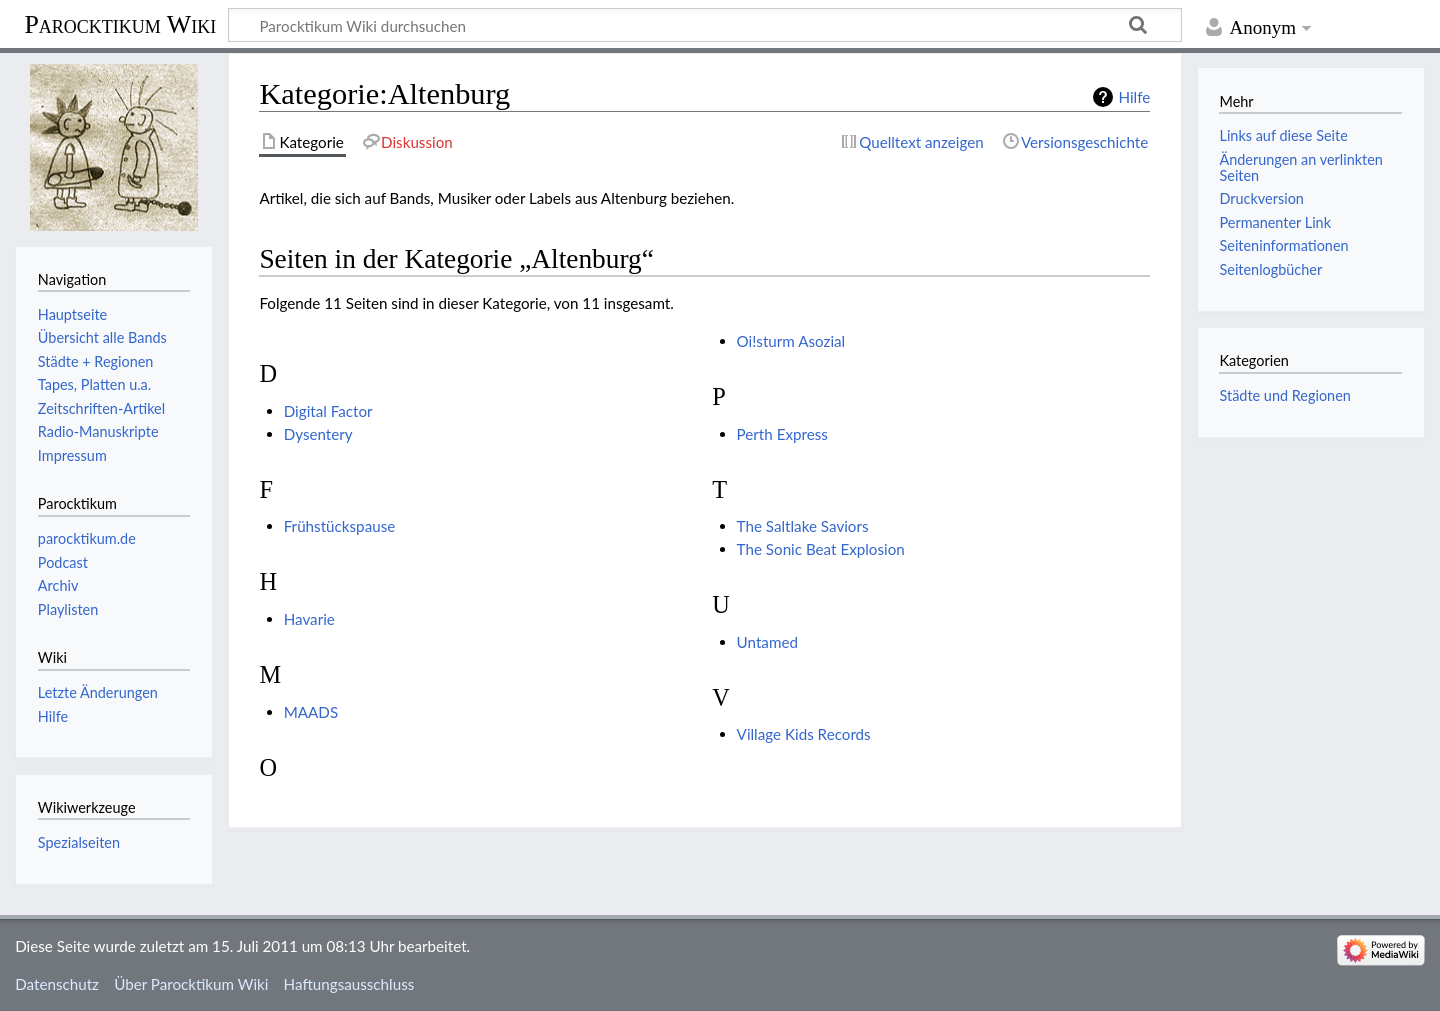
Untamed (767, 642)
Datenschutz (57, 984)
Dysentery (318, 434)
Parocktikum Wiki (120, 23)
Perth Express (782, 434)
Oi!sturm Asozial (791, 341)
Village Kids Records (804, 734)
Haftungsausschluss (349, 984)
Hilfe (1134, 97)
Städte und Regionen (1284, 395)
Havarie (309, 619)
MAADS (311, 712)
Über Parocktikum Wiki (191, 984)
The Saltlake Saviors (803, 526)
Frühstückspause (340, 526)
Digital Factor (328, 411)
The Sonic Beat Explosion (821, 549)
